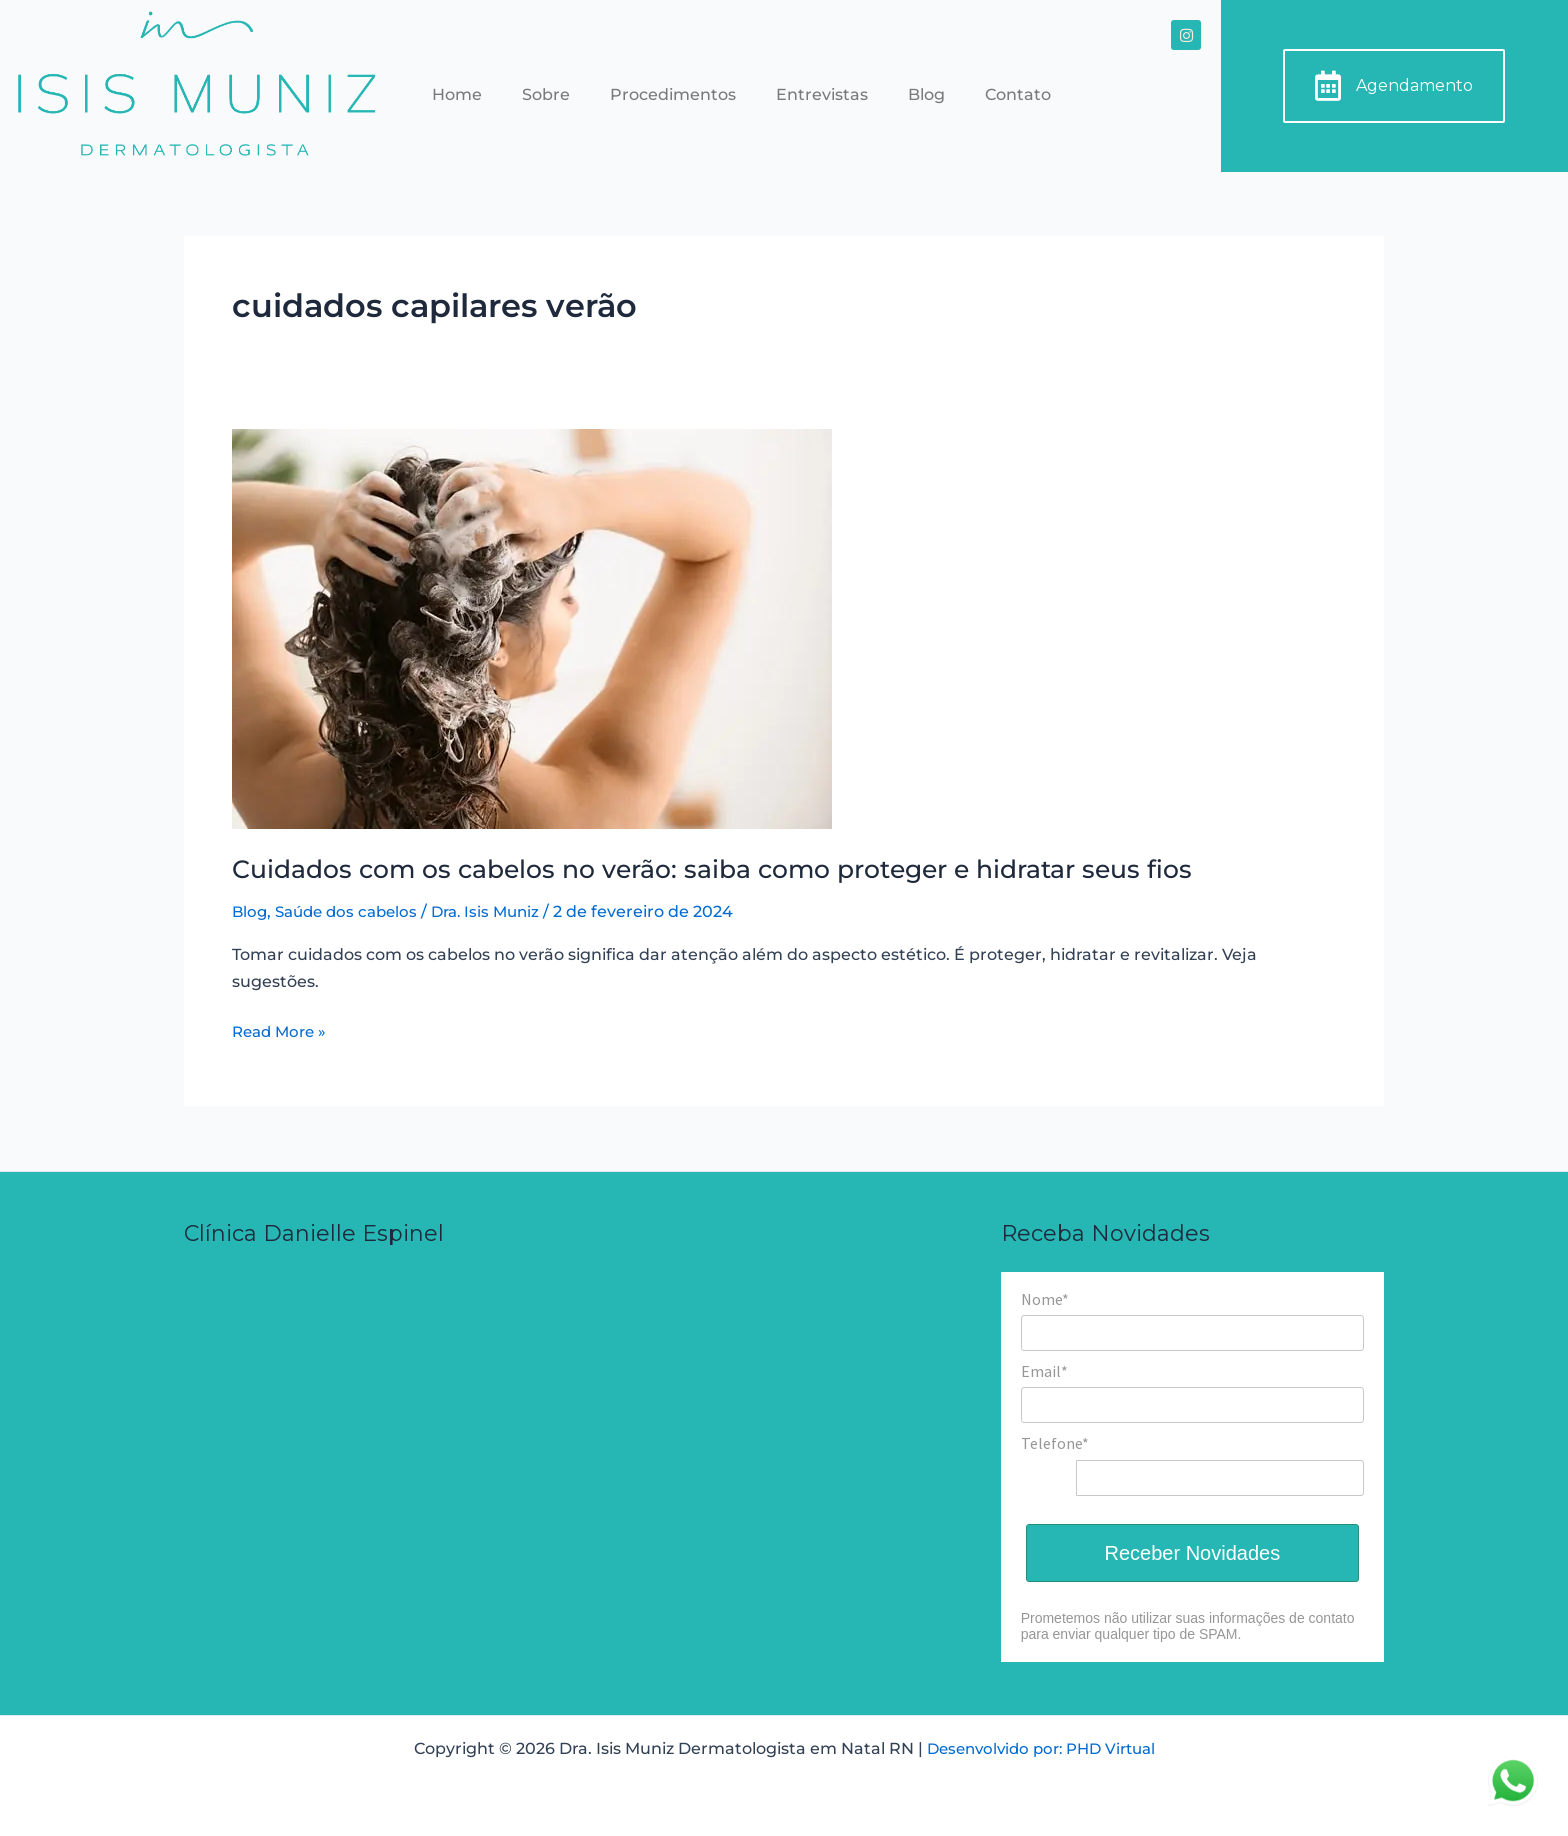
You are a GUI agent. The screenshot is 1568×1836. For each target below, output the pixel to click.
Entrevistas (822, 94)
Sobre (546, 94)
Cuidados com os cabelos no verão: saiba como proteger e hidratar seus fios (736, 869)
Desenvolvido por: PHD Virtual (1040, 1748)
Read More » (282, 1030)
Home (457, 94)
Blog (926, 94)
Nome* (1045, 1299)
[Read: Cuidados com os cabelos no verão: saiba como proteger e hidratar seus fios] (532, 627)
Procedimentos (673, 94)
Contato (1018, 94)
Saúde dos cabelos (352, 911)
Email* (1044, 1371)
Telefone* (1055, 1443)
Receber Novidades (1193, 1553)
